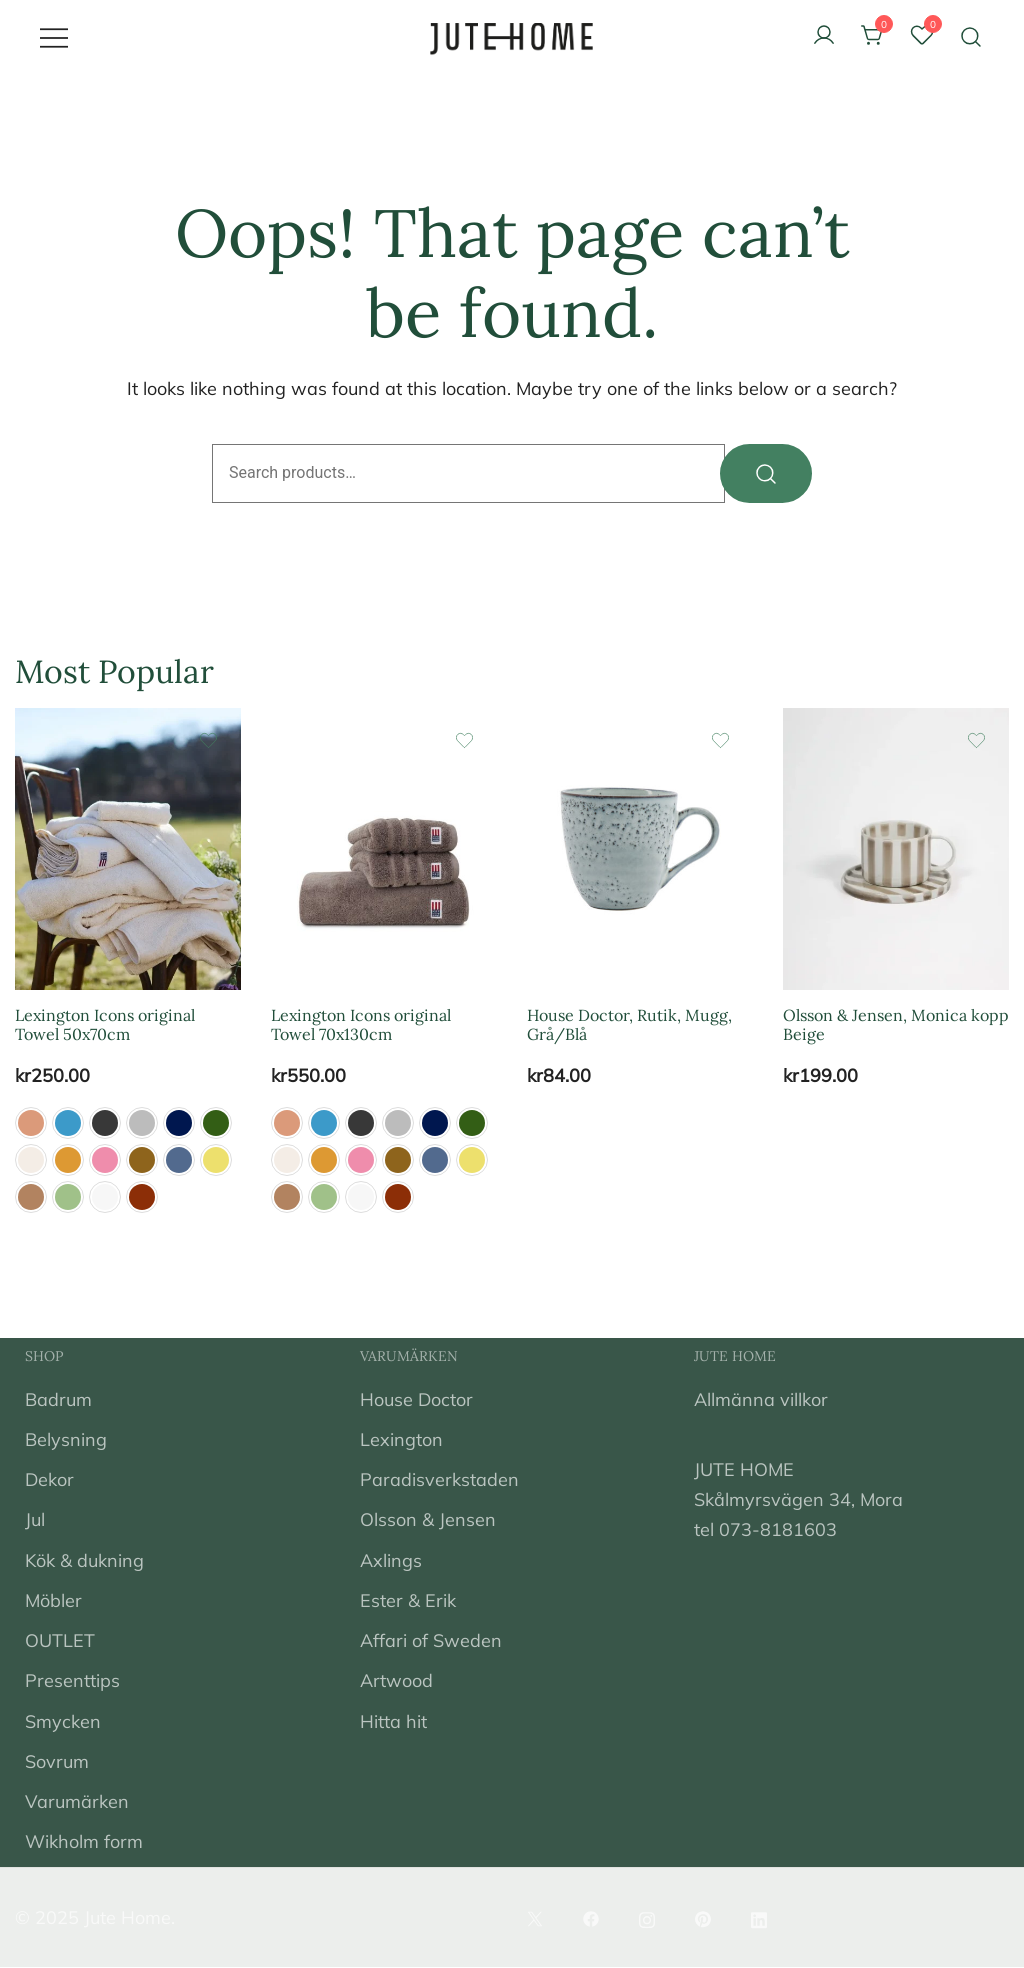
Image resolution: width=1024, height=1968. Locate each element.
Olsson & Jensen (428, 1520)
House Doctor (416, 1399)
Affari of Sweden (431, 1641)
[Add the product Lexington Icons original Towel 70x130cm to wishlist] (464, 740)
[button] (31, 1124)
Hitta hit (393, 1721)
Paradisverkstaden (439, 1480)
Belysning (66, 1440)
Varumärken (77, 1802)
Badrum (58, 1399)
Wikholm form (84, 1842)
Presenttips (72, 1681)
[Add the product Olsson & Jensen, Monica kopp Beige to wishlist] (976, 740)
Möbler (53, 1600)
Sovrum (57, 1761)
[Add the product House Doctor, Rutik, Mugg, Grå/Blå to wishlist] (720, 740)
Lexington (401, 1440)
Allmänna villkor (761, 1399)
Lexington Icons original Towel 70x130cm (361, 1025)
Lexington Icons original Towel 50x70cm (105, 1025)
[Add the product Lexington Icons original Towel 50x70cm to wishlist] (208, 740)
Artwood (396, 1681)
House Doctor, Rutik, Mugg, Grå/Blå (629, 1025)
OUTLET (60, 1641)
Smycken (63, 1721)
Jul (35, 1520)
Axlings (391, 1560)
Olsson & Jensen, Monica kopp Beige (896, 1025)
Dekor (49, 1480)
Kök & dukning (84, 1560)
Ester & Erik (408, 1600)
